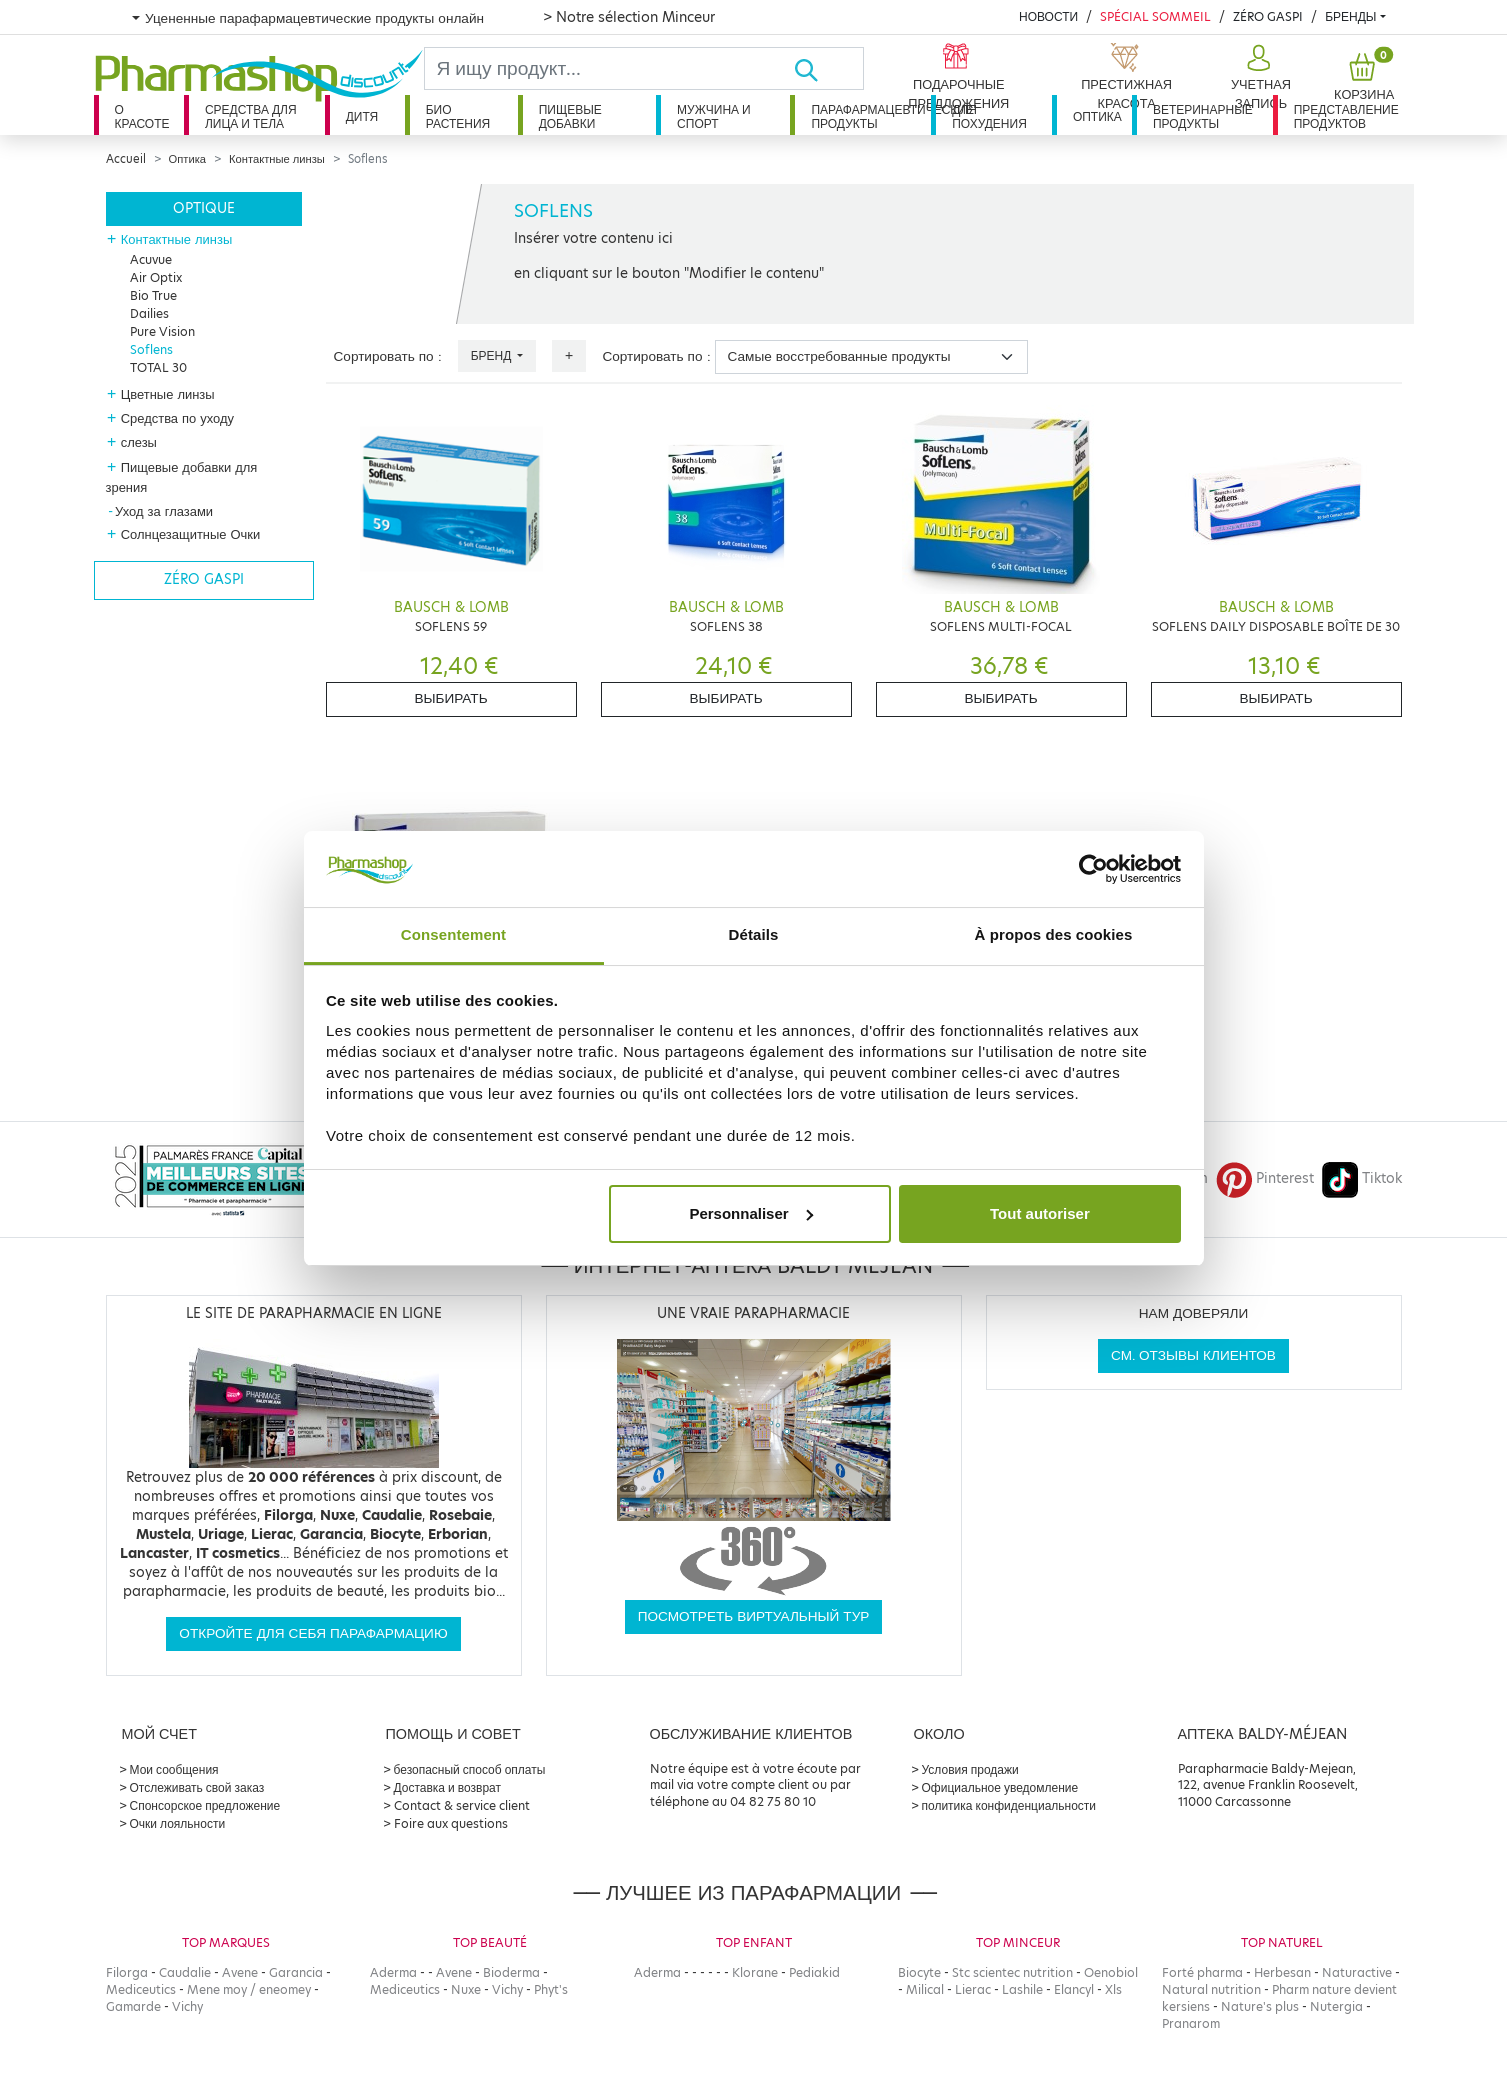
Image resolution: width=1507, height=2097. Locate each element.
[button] (1258, 78)
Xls (1113, 1989)
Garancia (296, 1972)
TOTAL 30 (158, 367)
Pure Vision (162, 331)
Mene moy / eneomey (249, 1989)
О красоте (142, 116)
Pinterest (1265, 1178)
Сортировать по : (388, 356)
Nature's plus (1260, 2006)
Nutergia (1336, 2006)
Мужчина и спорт (714, 116)
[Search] (609, 68)
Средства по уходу (177, 418)
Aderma (393, 1972)
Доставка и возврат (447, 1787)
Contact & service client (462, 1805)
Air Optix (156, 277)
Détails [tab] (754, 934)
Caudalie (185, 1972)
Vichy (187, 2006)
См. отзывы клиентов (1193, 1355)
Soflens (151, 349)
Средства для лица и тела (251, 116)
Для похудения (989, 116)
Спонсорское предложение (205, 1805)
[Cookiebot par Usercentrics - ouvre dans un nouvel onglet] (1093, 869)
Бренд (493, 355)
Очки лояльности (178, 1823)
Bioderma (511, 1972)
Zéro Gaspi (1268, 16)
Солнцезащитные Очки (191, 534)
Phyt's (551, 1989)
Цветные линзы (168, 394)
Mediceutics (141, 1989)
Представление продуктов (1346, 116)
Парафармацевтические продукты (871, 116)
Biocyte (919, 1972)
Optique (204, 208)
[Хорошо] (828, 68)
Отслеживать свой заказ (197, 1787)
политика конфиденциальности (1009, 1805)
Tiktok (1362, 1178)
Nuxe (466, 1989)
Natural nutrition (1211, 1989)
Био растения (458, 116)
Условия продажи (970, 1769)
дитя (362, 116)
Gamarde (133, 2006)
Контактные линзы (277, 159)
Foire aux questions (451, 1823)
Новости (1048, 16)
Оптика (1097, 116)
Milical (925, 1989)
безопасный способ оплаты (470, 1769)
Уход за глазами (164, 511)
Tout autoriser (1040, 1213)
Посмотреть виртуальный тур (754, 1616)
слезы (139, 442)
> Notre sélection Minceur (629, 17)
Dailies (149, 313)
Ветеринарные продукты (1203, 116)
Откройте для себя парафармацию (313, 1633)
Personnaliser (750, 1213)
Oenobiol (1111, 1972)
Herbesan (1282, 1972)
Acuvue (151, 259)
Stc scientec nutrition (1012, 1972)
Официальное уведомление (1000, 1787)
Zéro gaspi (204, 579)
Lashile (1022, 1989)
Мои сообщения (174, 1769)
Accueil (126, 159)
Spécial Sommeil (1155, 16)
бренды (1350, 16)
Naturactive (1357, 1972)
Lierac (973, 1989)
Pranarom (1191, 2023)
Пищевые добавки (570, 116)
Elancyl (1074, 1989)
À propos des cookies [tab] (1054, 934)
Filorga (127, 1972)
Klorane (755, 1972)
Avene (240, 1972)
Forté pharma (1202, 1972)
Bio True (153, 295)
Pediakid (814, 1972)
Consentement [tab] (453, 934)
